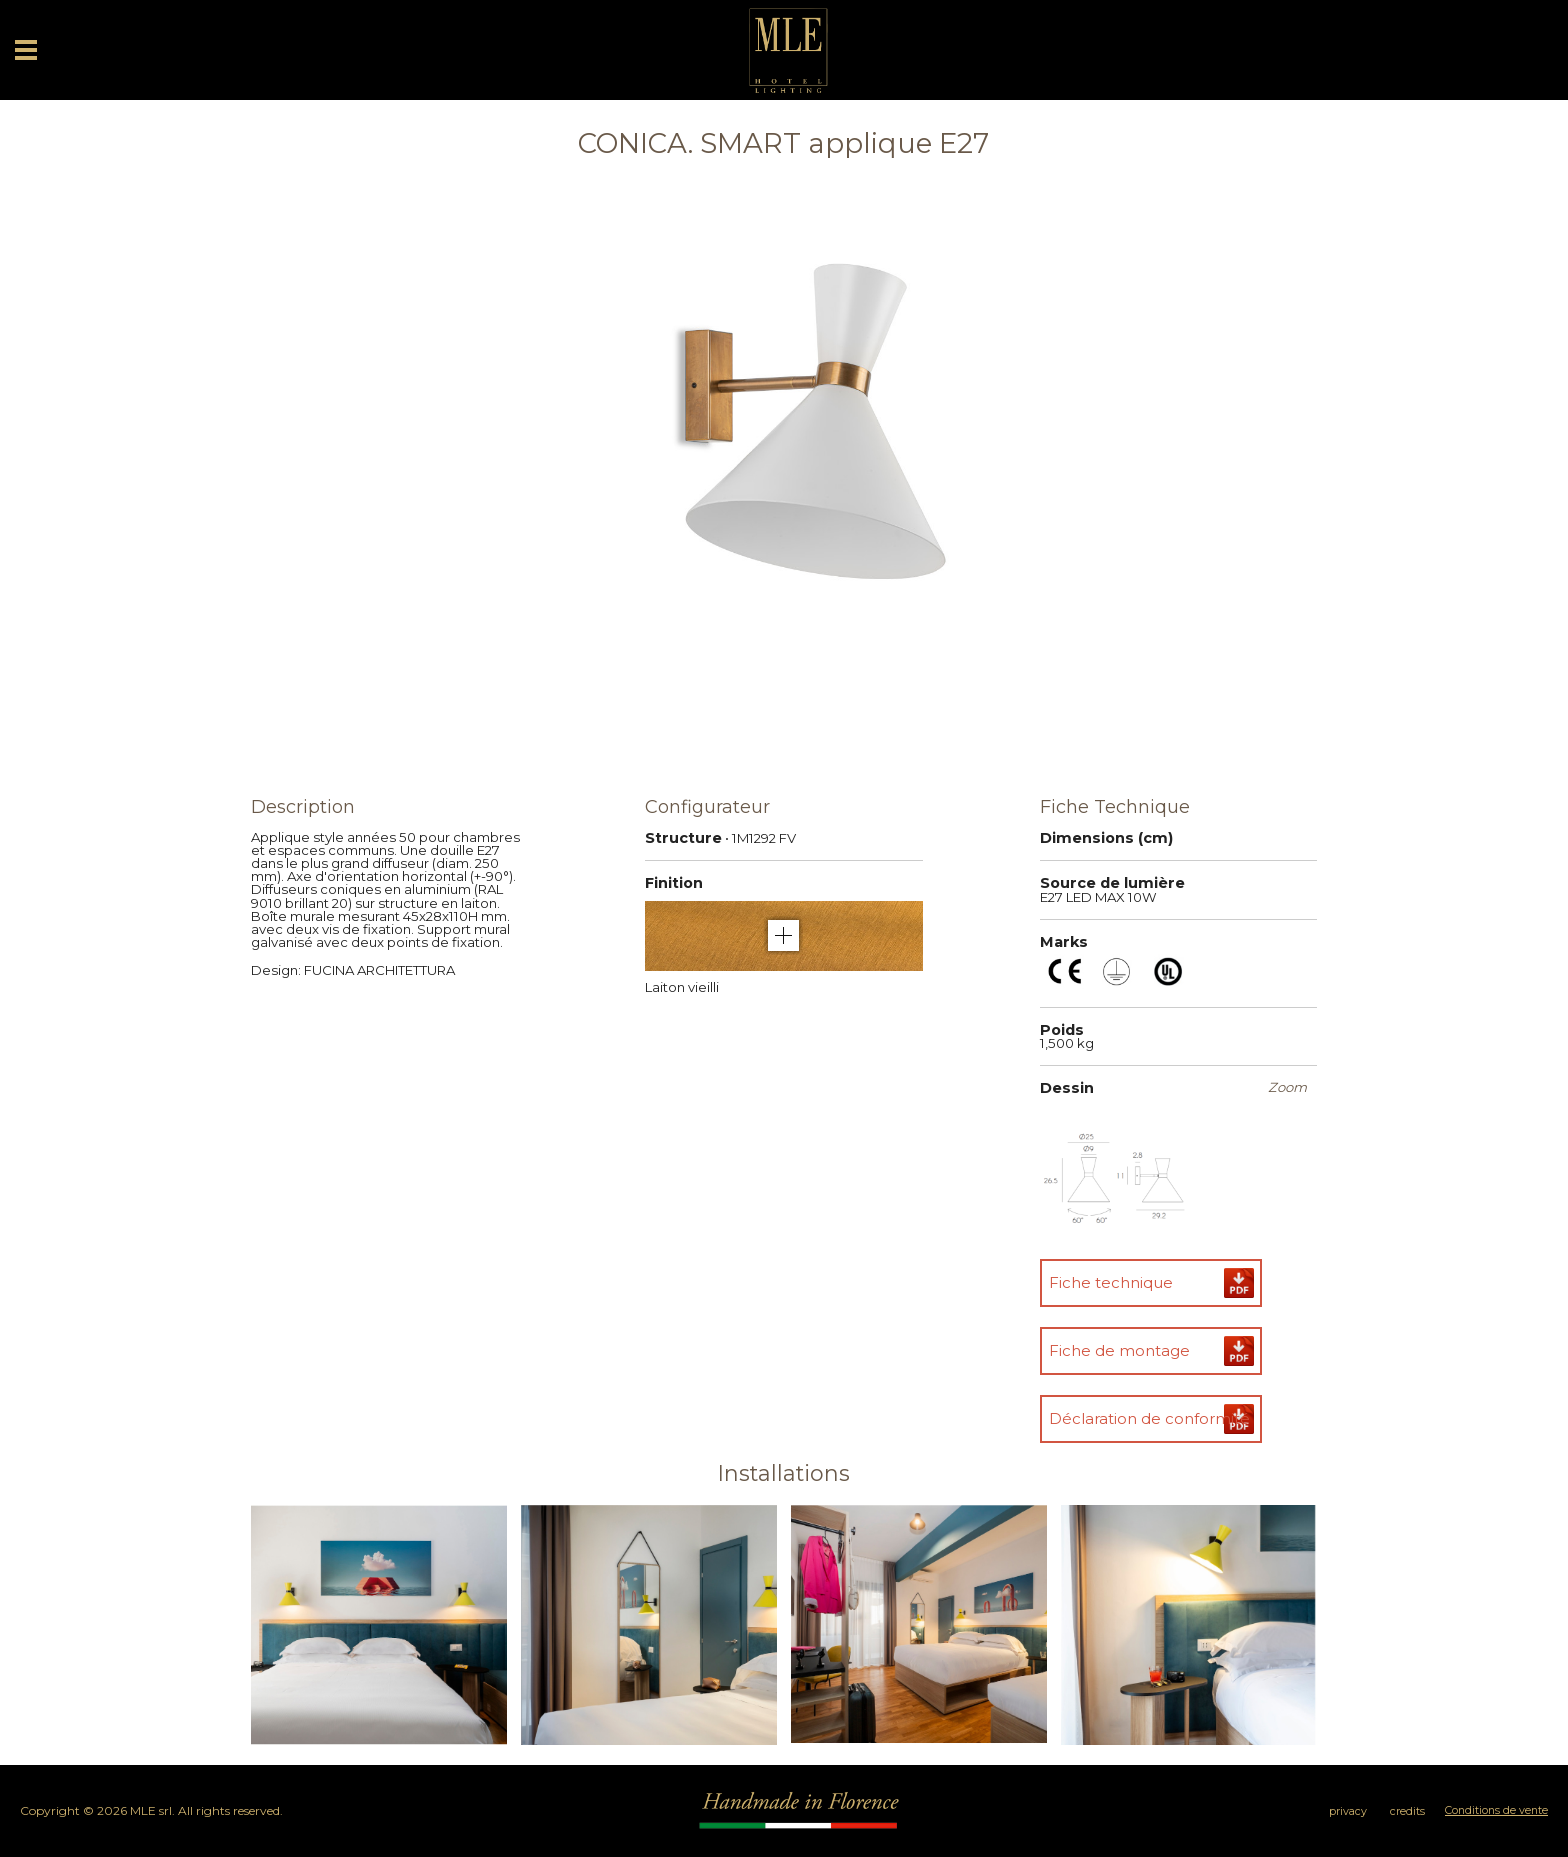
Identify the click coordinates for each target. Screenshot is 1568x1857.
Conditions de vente (1496, 1810)
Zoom (1287, 1087)
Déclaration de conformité (1149, 1418)
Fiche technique (1111, 1282)
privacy (1348, 1811)
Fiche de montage (1119, 1350)
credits (1407, 1811)
